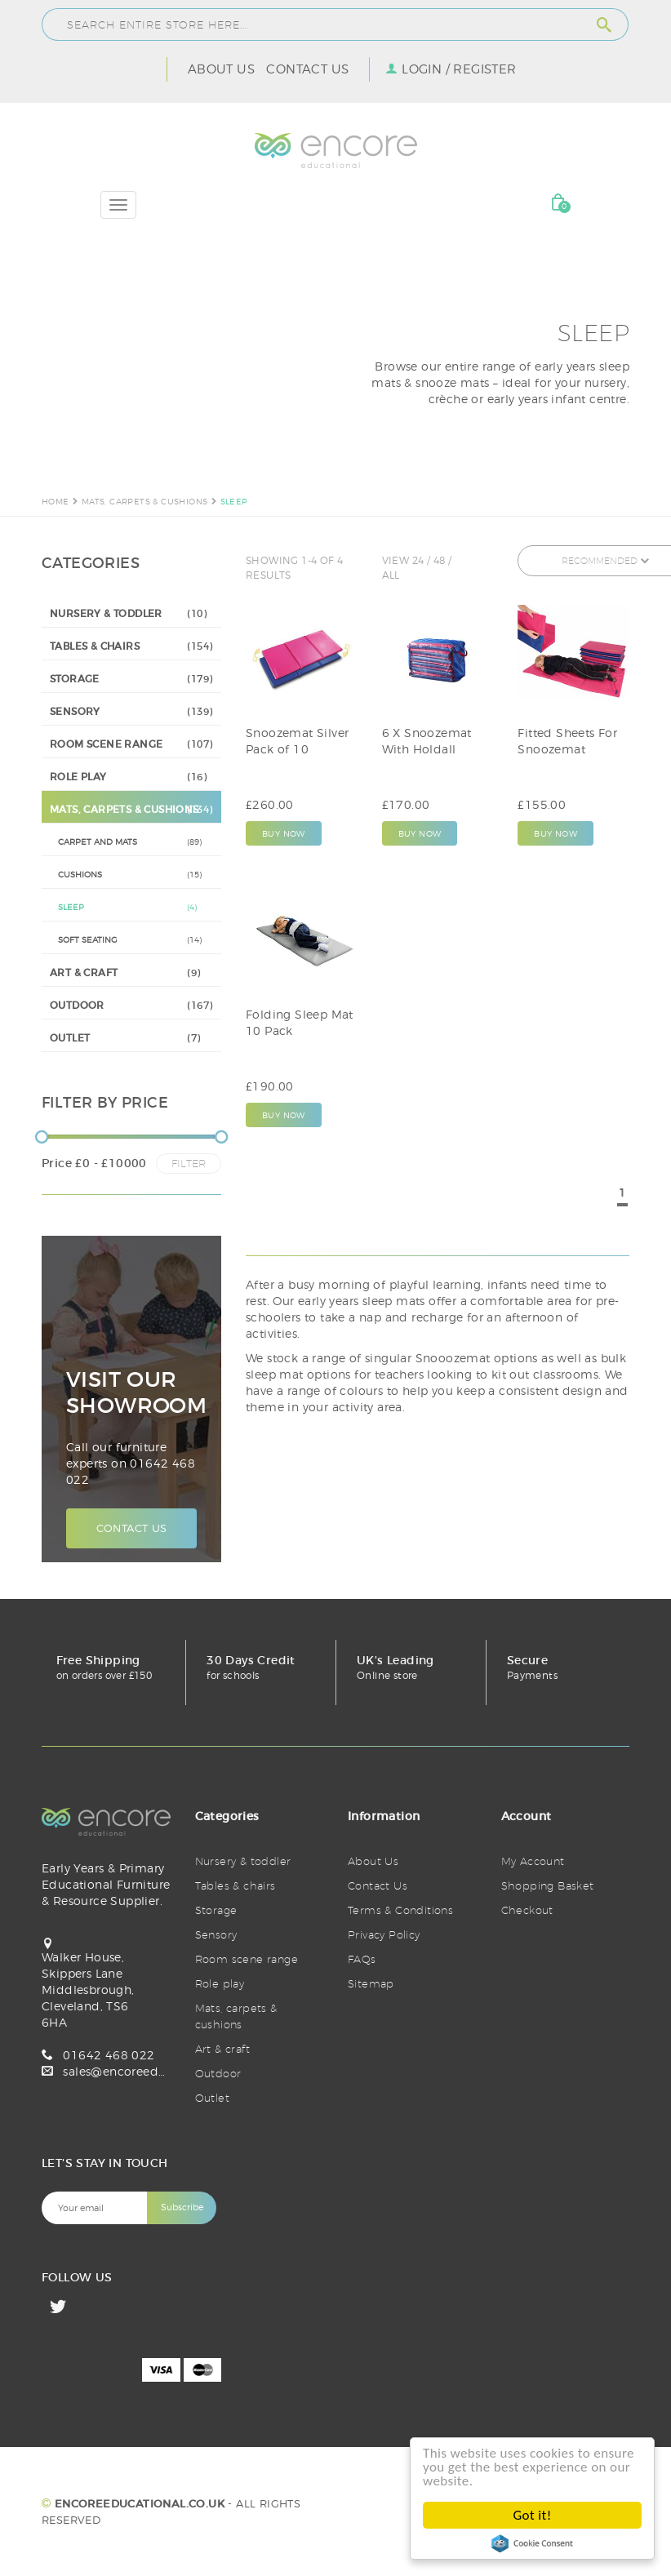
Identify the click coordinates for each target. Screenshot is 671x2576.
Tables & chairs (235, 1885)
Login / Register (459, 69)
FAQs (362, 1958)
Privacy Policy (384, 1934)
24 (418, 560)
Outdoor (218, 2073)
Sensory (216, 1934)
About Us (221, 69)
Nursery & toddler (243, 1861)
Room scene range (246, 1958)
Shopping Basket (547, 1885)
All (391, 575)
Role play (220, 1983)
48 (439, 560)
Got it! (532, 2515)
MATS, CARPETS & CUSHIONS (145, 501)
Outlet (212, 2097)
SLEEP (234, 501)
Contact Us (307, 69)
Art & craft (222, 2048)
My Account (533, 1861)
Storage (216, 1909)
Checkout (527, 1909)
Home (55, 501)
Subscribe (182, 2207)
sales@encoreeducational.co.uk (155, 2071)
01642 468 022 (108, 2055)
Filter (188, 1163)
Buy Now (283, 833)
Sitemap (371, 1983)
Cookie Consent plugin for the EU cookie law (532, 2543)
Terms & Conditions (400, 1909)
